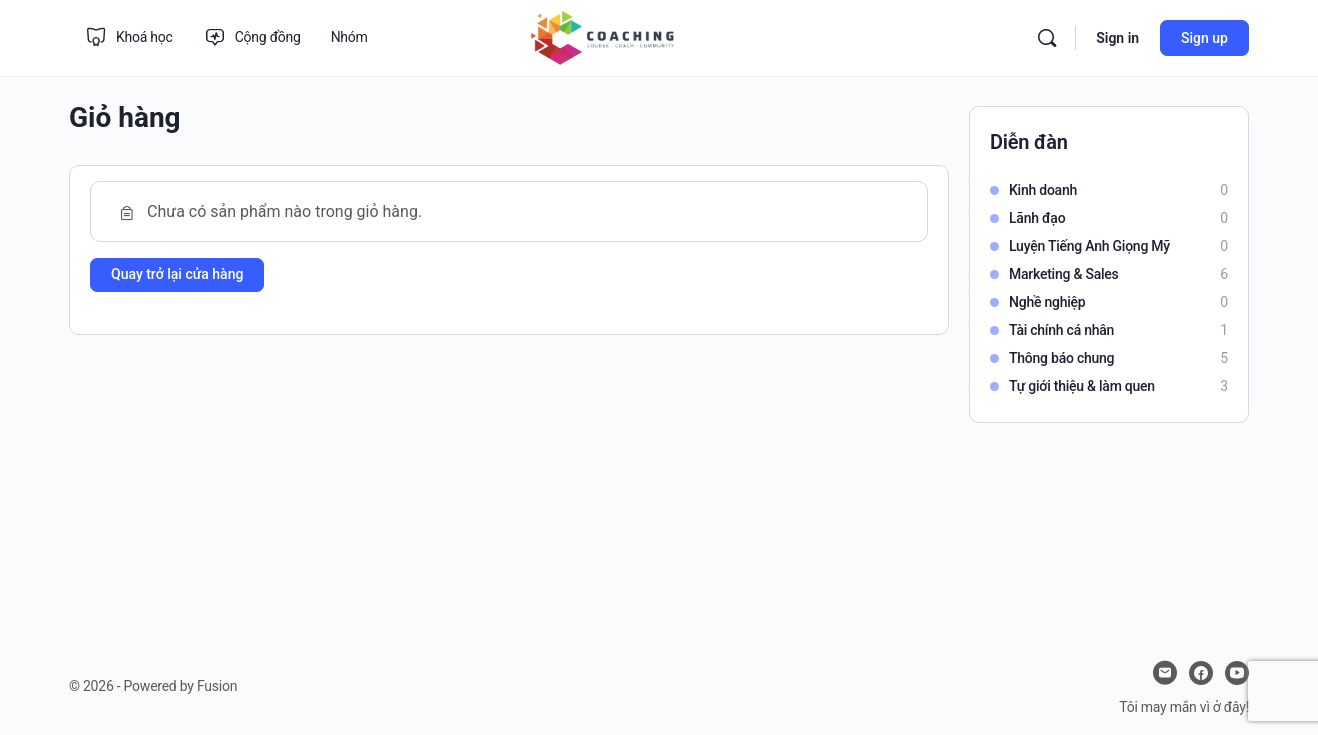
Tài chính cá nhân (1061, 330)
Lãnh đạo (1037, 218)
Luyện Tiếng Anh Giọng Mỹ (1089, 246)
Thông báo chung (1061, 358)
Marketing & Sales (1064, 274)
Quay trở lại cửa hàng (177, 274)
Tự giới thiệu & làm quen (1082, 386)
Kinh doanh (1043, 190)
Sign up (1204, 38)
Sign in (1117, 38)
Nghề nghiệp (1047, 302)
